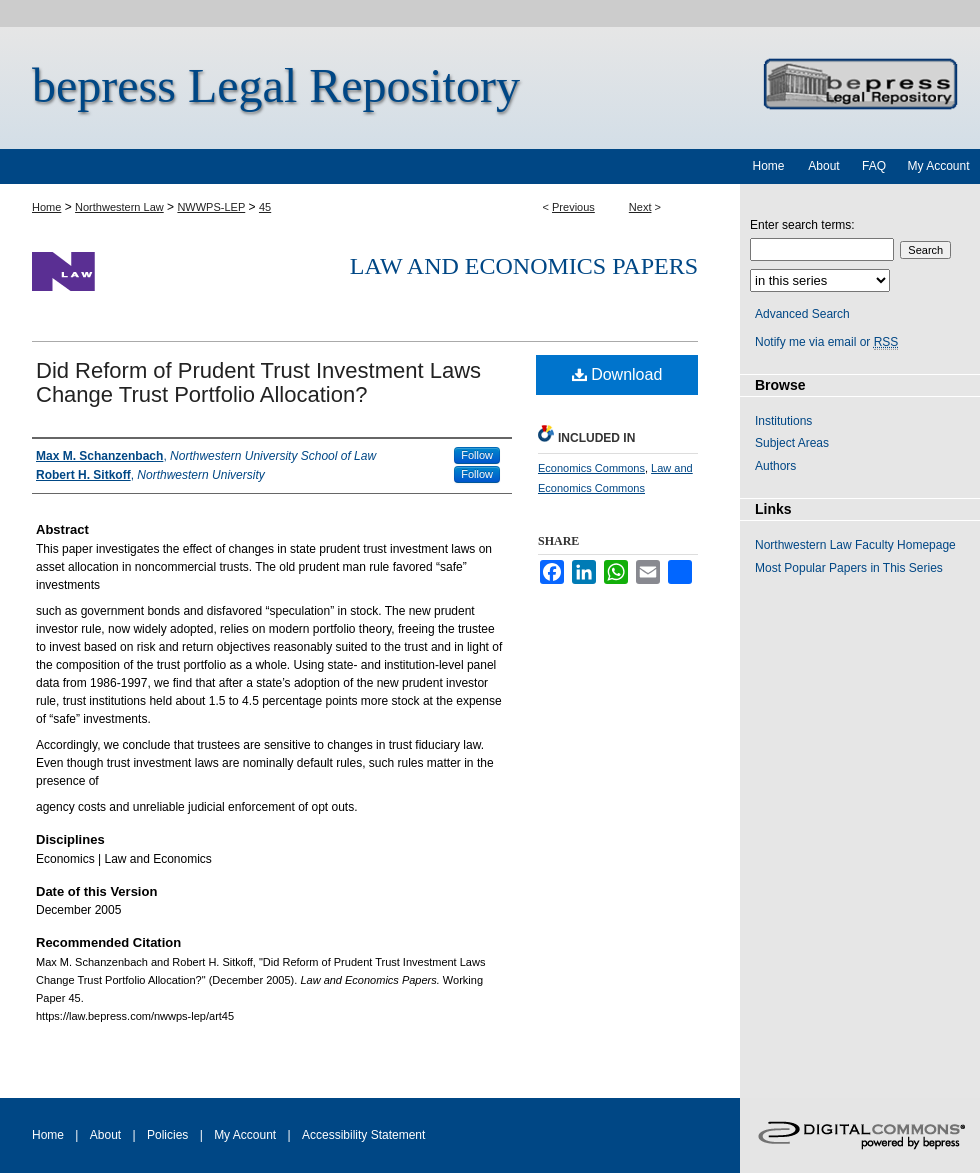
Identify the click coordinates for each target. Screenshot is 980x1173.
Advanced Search (802, 314)
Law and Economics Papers (524, 266)
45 (265, 207)
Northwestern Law (119, 207)
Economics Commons (591, 468)
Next (640, 207)
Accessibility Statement (363, 1135)
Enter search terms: (802, 225)
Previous (573, 207)
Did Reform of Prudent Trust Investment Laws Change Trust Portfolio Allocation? (258, 382)
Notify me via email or (826, 342)
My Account (245, 1135)
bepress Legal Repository (276, 85)
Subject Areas (792, 443)
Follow (477, 455)
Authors (775, 466)
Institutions (783, 421)
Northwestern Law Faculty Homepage (855, 545)
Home (46, 207)
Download (617, 374)
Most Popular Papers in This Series (849, 568)
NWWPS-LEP (211, 207)
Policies (167, 1135)
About (105, 1135)
